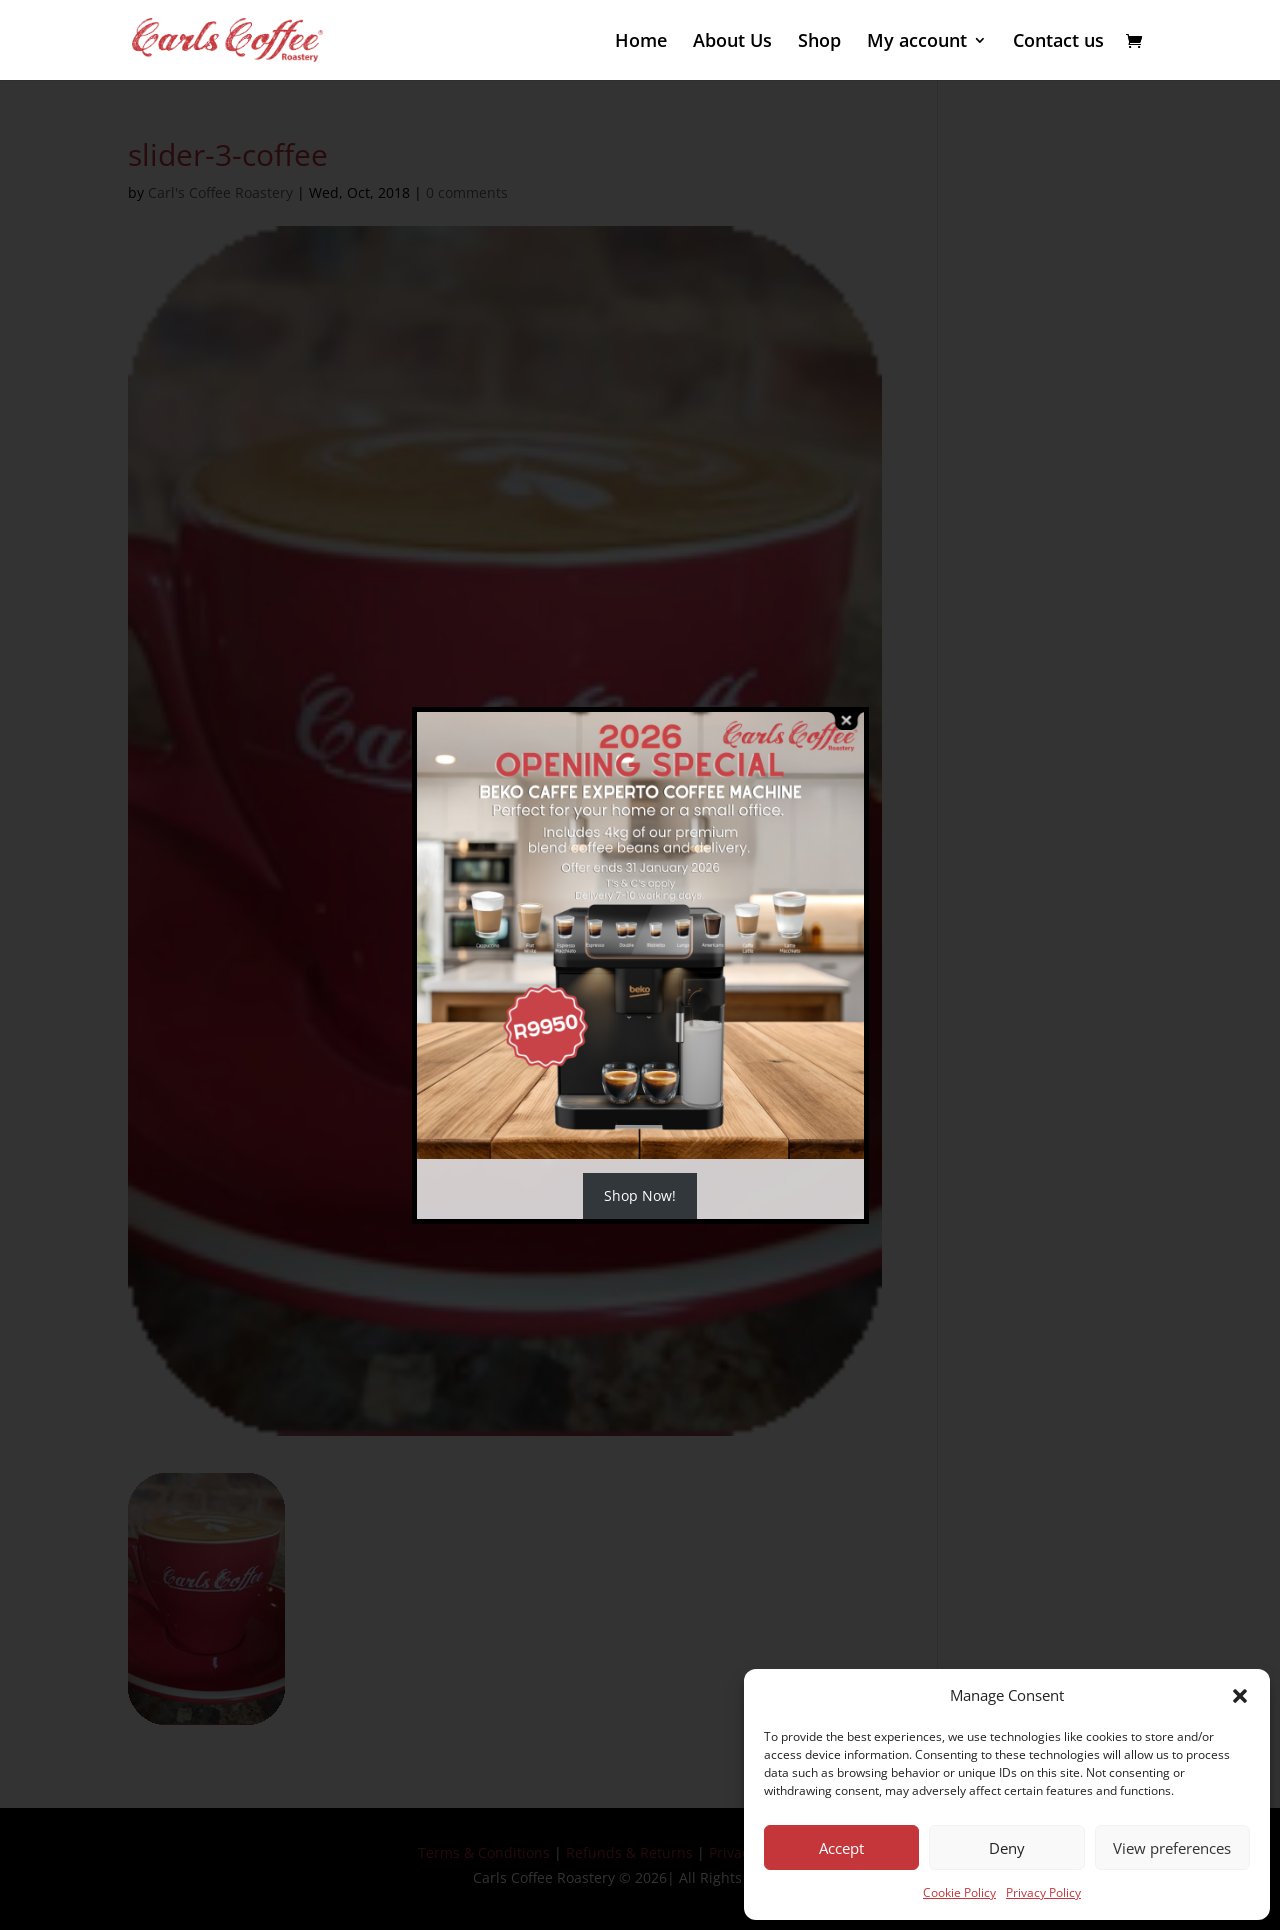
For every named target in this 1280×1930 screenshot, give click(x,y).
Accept (841, 1848)
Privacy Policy (1043, 1892)
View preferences (1172, 1848)
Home (641, 42)
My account (917, 42)
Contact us (1058, 42)
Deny (1007, 1848)
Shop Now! (640, 1195)
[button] (1240, 1696)
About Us (732, 42)
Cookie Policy (959, 1892)
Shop (819, 42)
